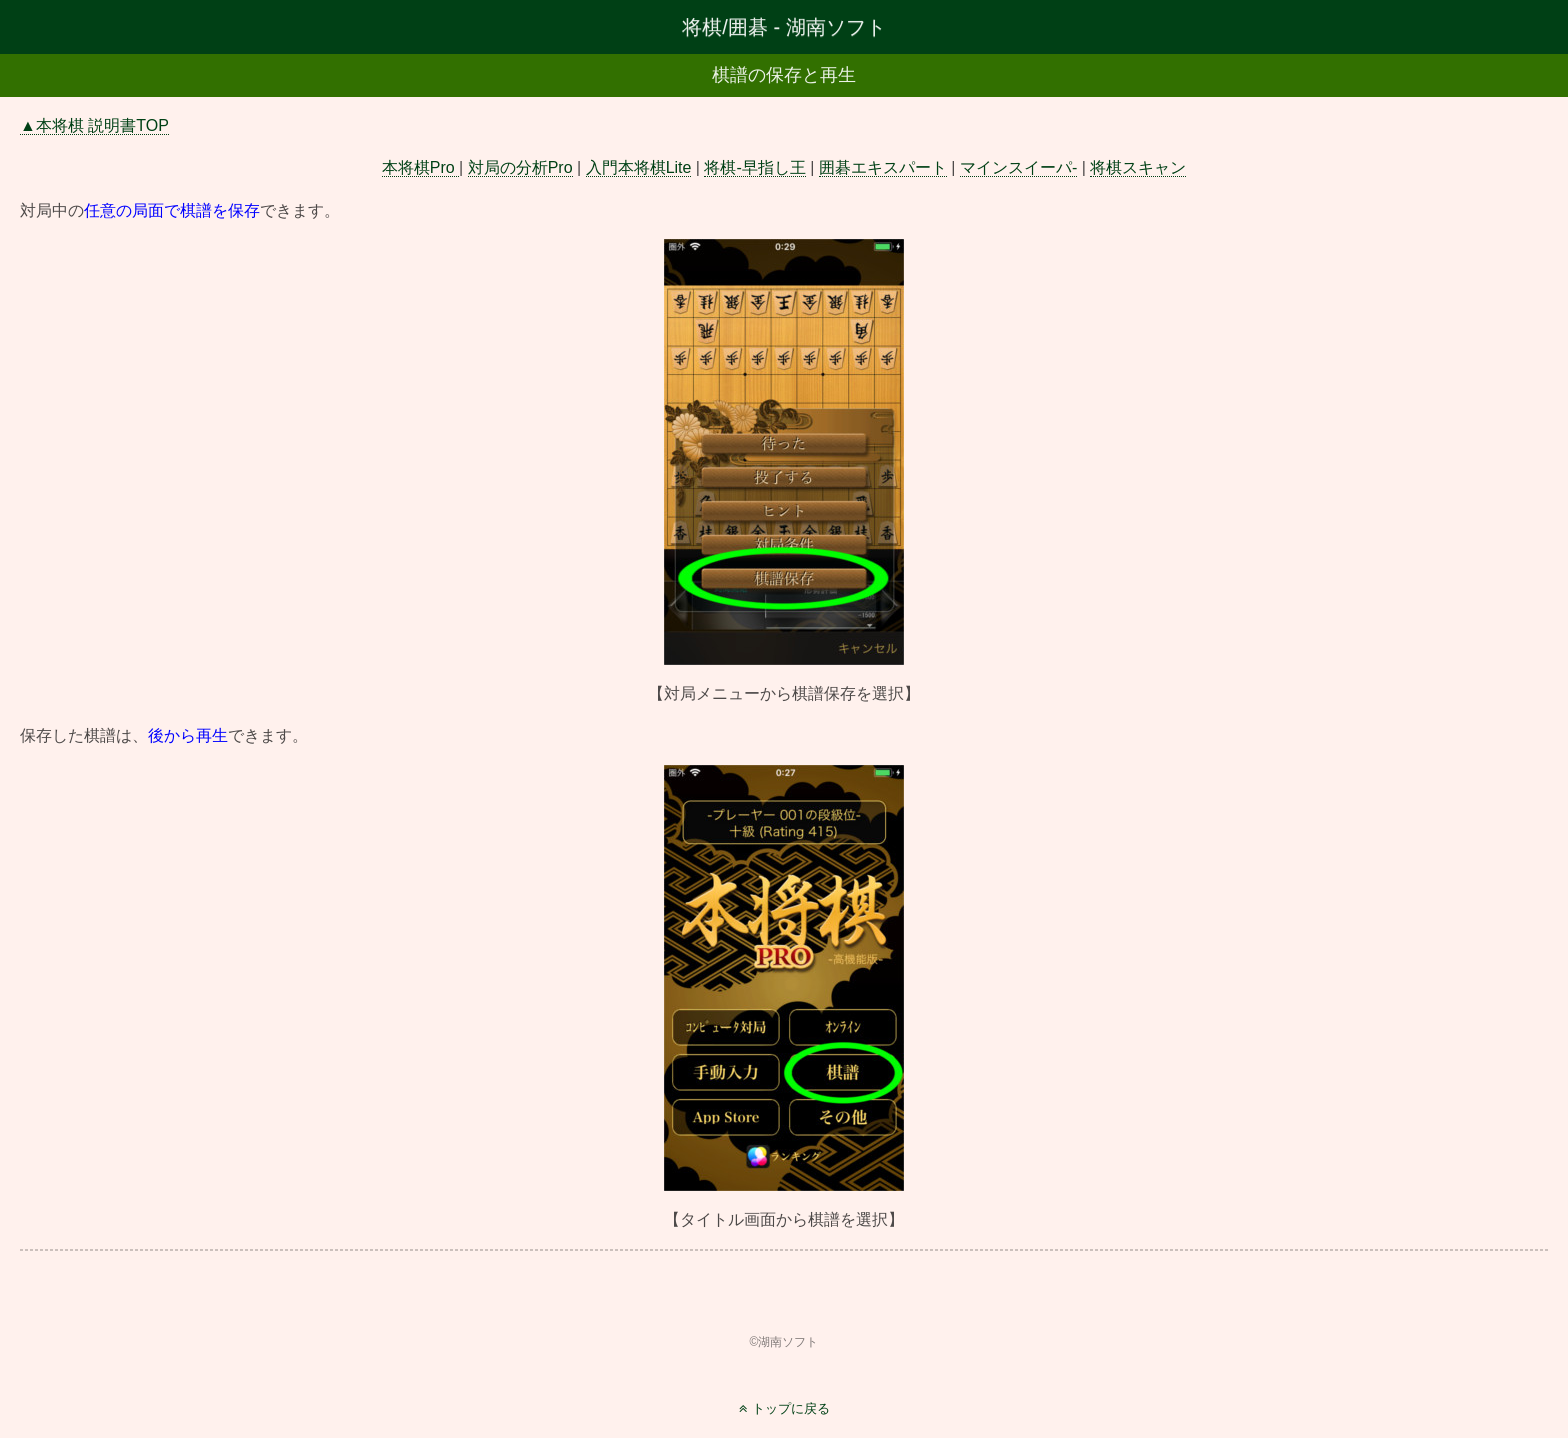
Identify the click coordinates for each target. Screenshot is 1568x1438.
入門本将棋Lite (639, 167)
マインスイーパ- (1018, 167)
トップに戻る (791, 1408)
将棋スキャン (1138, 167)
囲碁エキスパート (883, 167)
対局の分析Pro (520, 167)
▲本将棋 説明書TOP (94, 125)
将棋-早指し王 (754, 167)
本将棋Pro (420, 167)
